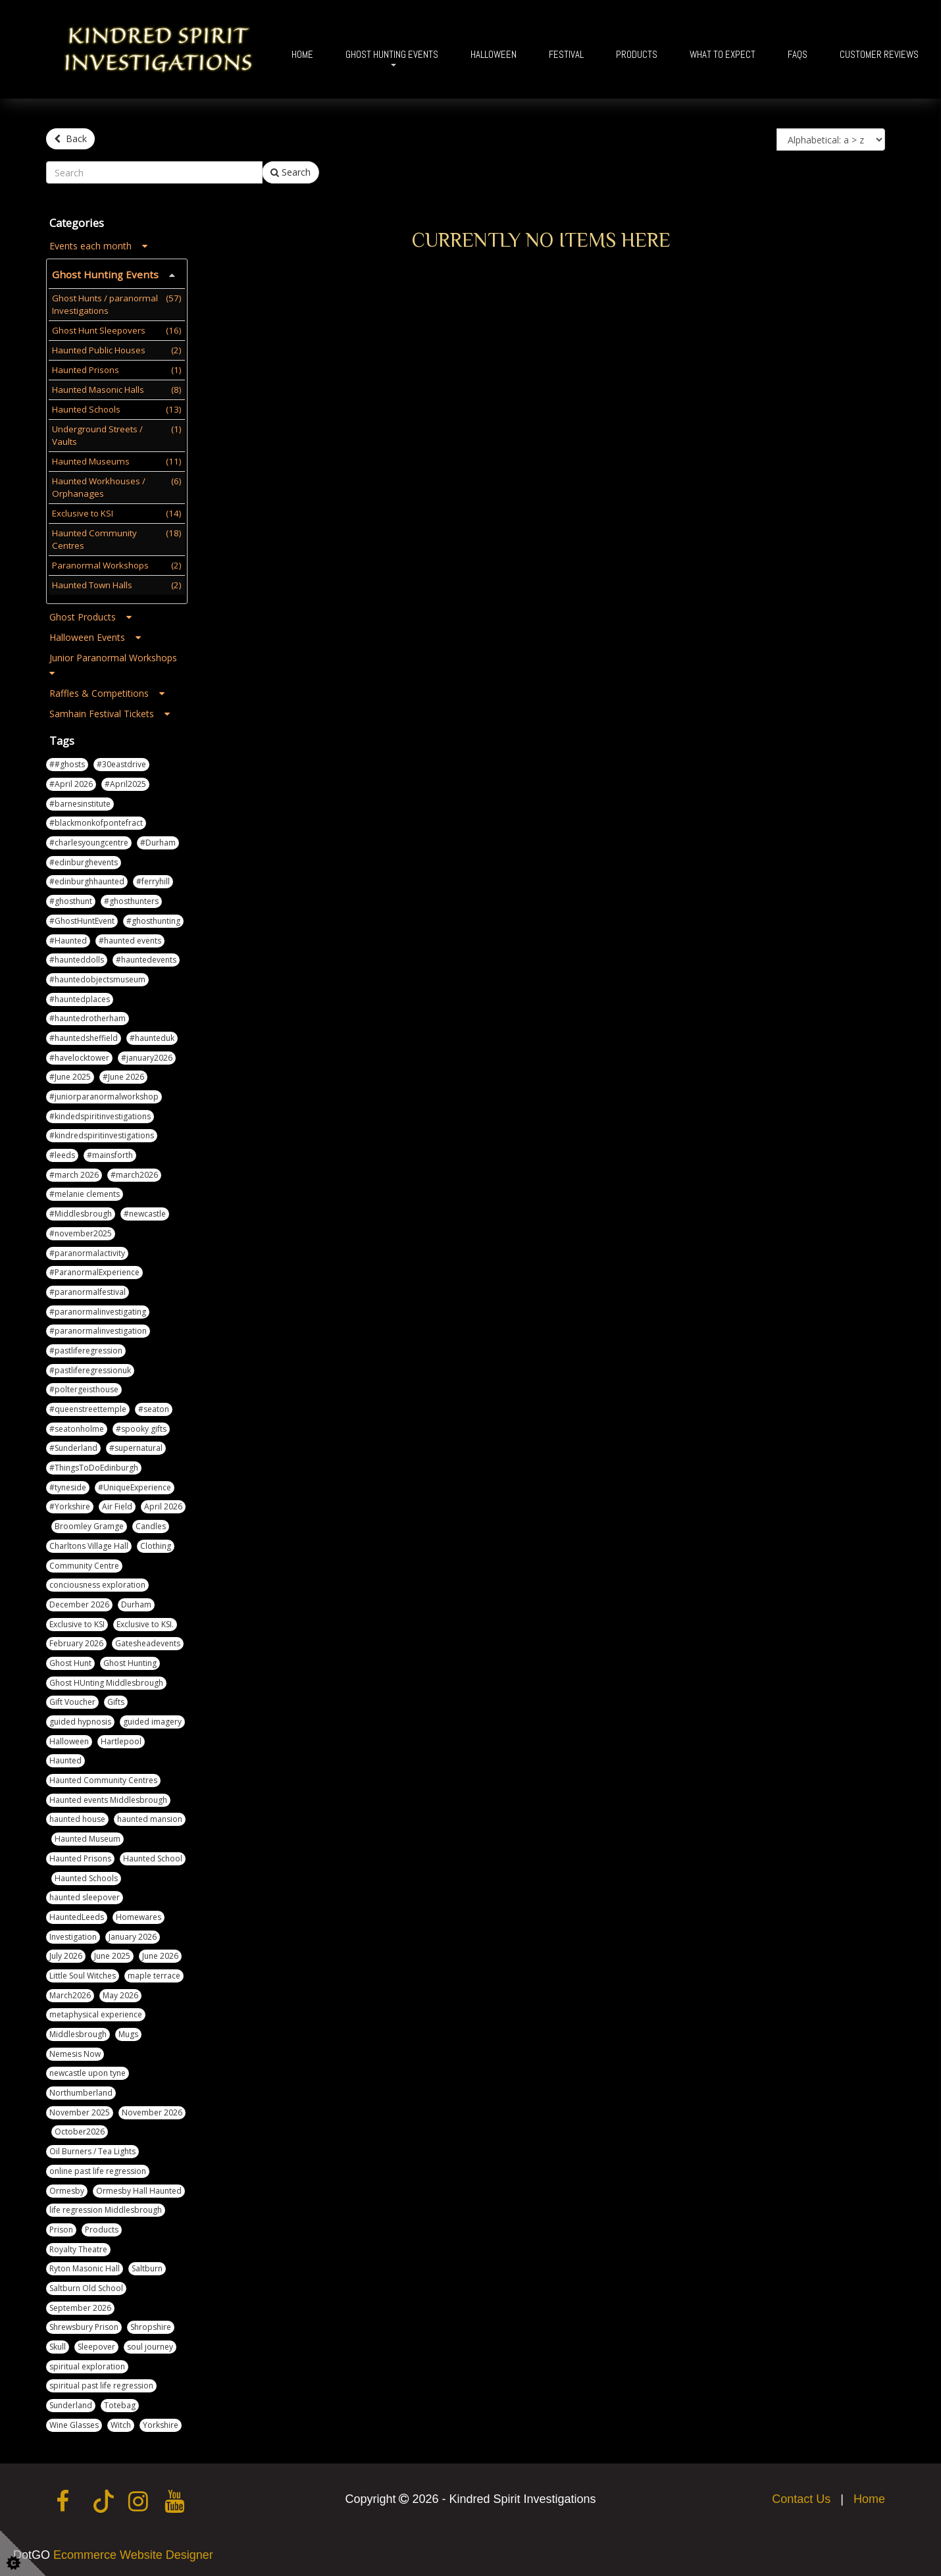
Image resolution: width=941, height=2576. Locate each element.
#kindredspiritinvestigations (101, 1133)
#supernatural (136, 1446)
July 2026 (65, 1953)
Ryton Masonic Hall (84, 2266)
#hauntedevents (146, 957)
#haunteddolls (76, 957)
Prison (61, 2227)
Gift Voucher (72, 1699)
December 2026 (79, 1602)
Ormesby (66, 2188)
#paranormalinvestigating (97, 1309)
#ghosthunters (131, 899)
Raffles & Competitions (107, 691)
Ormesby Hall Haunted (139, 2188)
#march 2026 (74, 1172)
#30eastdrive (121, 762)
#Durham (158, 840)
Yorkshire (160, 2422)
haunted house (77, 1817)
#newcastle (145, 1211)
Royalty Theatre (78, 2246)
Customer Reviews (879, 54)
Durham (136, 1602)
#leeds (62, 1153)
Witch (121, 2422)
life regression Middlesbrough (105, 2207)
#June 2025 (70, 1074)
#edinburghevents (83, 859)
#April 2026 (71, 782)
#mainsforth (110, 1153)
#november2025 (80, 1230)
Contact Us (801, 2497)
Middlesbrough (78, 2032)
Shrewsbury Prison (83, 2325)
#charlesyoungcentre (88, 840)
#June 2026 (123, 1074)
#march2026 (134, 1172)
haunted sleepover (84, 1895)
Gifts (115, 1699)
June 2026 (160, 1953)
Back (70, 138)
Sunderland (70, 2403)
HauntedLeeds (76, 1915)
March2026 (70, 1992)
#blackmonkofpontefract (96, 820)
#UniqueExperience (134, 1484)
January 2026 (133, 1934)
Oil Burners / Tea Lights (92, 2149)
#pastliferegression (85, 1348)
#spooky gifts (141, 1426)
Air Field (117, 1504)
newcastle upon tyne (87, 2071)
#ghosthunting (153, 918)
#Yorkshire (69, 1504)
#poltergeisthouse (83, 1387)
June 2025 (112, 1953)
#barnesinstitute (80, 801)
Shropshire (150, 2325)
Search (290, 170)
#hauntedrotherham (87, 1016)
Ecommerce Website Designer (133, 2553)
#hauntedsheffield (83, 1036)
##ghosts (67, 762)
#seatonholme (76, 1426)
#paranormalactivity (87, 1250)
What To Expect (722, 54)
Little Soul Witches (82, 1973)
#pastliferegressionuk (90, 1367)
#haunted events (130, 938)
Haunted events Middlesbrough (108, 1797)
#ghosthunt (70, 899)
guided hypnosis (80, 1719)
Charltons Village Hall (88, 1543)
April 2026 (163, 1504)
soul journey (150, 2344)
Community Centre (84, 1563)
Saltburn (147, 2266)
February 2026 (76, 1641)
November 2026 (152, 2109)
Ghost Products (90, 614)
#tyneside (67, 1484)
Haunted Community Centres (103, 1778)
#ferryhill (153, 879)
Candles (151, 1524)
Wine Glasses (74, 2422)
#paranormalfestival (87, 1290)
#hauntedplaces (79, 996)
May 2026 (120, 1992)
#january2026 (146, 1055)
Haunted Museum (87, 1836)
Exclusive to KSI (77, 1621)
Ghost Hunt (70, 1661)
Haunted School (152, 1855)
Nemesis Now (75, 2051)
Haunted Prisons (80, 1855)
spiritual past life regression (101, 2383)
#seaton (153, 1407)
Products (636, 54)
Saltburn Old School (86, 2286)
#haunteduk (152, 1036)
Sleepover (96, 2344)
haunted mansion (149, 1817)
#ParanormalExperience (94, 1270)
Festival (566, 54)
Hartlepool (121, 1738)
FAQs (797, 54)
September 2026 (80, 2305)
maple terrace (154, 1973)
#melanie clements (84, 1192)
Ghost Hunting (130, 1661)
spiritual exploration (87, 2363)
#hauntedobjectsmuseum (97, 977)
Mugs (128, 2032)
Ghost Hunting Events (391, 54)
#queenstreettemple (87, 1407)
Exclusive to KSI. (145, 1621)
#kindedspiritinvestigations (100, 1113)
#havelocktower (79, 1055)
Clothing (155, 1543)
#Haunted (68, 938)
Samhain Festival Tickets (109, 711)
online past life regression (97, 2168)
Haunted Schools (86, 1875)
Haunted (65, 1758)
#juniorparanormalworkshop (104, 1094)
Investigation (73, 1934)
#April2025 (125, 782)
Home (302, 54)
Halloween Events (95, 635)
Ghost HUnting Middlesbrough (106, 1680)
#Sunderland (73, 1446)
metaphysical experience (95, 2012)
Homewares (138, 1915)
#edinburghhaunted (86, 879)
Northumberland (81, 2090)
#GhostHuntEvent (81, 918)
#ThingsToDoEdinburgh (93, 1465)
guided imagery (152, 1719)
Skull (57, 2344)
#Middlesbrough (80, 1211)
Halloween (494, 54)
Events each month (98, 244)
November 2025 (79, 2109)
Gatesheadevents (147, 1641)
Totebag (120, 2403)
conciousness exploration (97, 1582)
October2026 (80, 2129)
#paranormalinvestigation (98, 1328)
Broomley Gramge (89, 1524)
